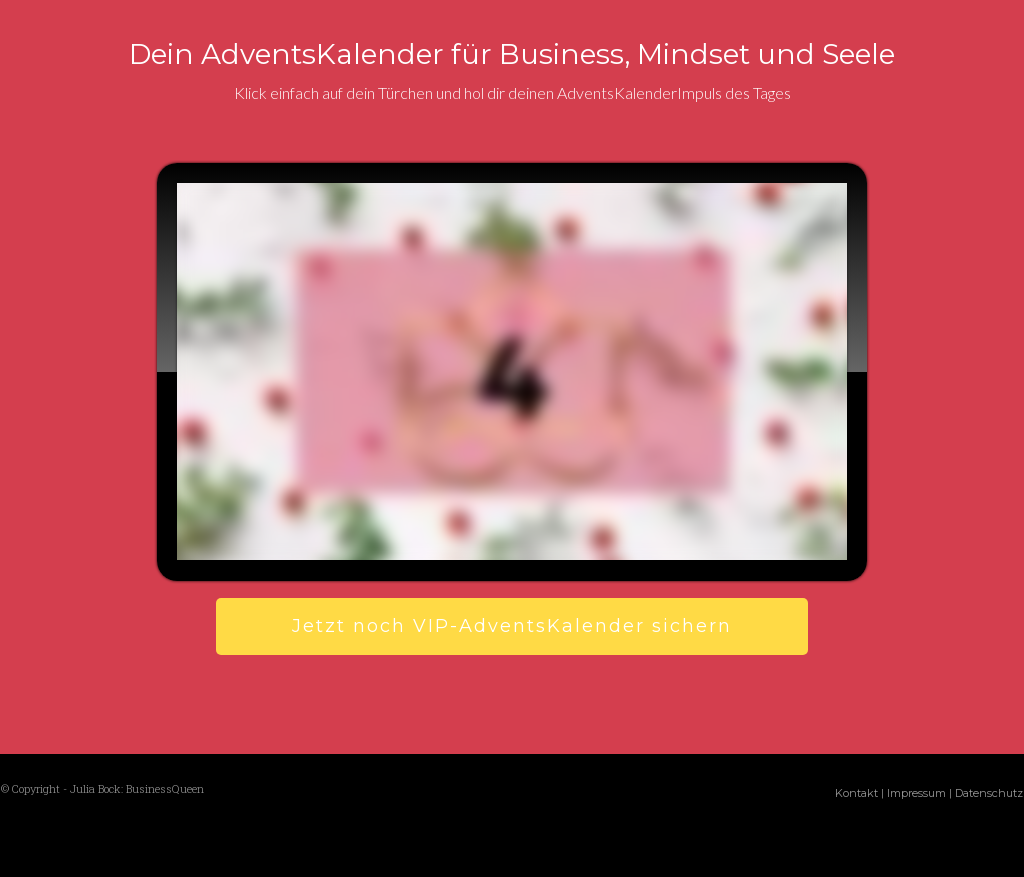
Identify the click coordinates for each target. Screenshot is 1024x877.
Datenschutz (989, 793)
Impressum (916, 793)
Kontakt (856, 793)
